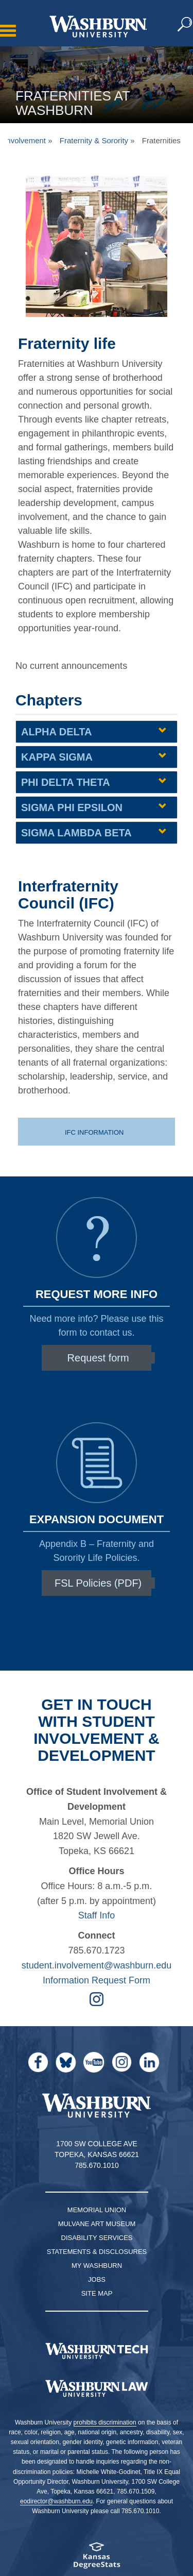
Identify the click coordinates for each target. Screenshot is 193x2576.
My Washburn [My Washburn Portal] (97, 2265)
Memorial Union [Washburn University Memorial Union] (96, 2210)
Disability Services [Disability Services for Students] (97, 2238)
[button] (185, 24)
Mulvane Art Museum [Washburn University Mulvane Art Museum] (97, 2224)
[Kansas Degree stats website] (96, 2558)
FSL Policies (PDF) (98, 1583)
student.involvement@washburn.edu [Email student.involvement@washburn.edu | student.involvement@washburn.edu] (96, 1965)
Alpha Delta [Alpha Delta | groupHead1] (56, 731)
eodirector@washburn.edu (56, 2501)
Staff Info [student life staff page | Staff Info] (96, 1915)
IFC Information (95, 1132)
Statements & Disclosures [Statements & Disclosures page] (97, 2251)
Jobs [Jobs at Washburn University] (97, 2279)
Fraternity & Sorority (94, 140)
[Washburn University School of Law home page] (96, 2388)
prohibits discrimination (105, 2422)
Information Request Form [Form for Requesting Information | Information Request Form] (96, 1980)
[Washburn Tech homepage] (96, 2351)
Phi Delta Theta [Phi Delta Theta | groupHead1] (65, 782)
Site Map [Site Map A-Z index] (97, 2293)
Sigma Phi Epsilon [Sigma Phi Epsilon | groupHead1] (71, 807)
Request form (98, 1357)
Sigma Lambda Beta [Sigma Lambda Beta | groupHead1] (76, 832)
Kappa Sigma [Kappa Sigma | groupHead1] (57, 757)
